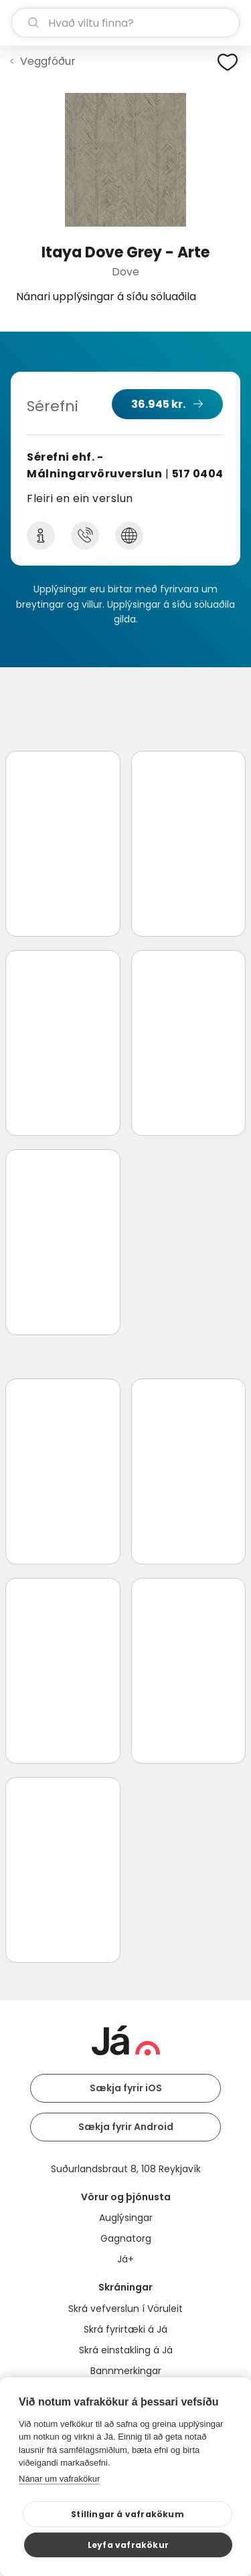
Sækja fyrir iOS (126, 2088)
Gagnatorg (125, 2238)
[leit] (125, 23)
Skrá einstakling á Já (126, 2350)
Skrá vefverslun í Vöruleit (125, 2308)
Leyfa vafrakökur (128, 2545)
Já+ (125, 2259)
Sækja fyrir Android (125, 2126)
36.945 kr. (158, 404)
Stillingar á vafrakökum (127, 2514)
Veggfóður (48, 61)
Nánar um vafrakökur (59, 2479)
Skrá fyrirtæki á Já (125, 2329)
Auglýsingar (126, 2217)
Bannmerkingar (125, 2370)
